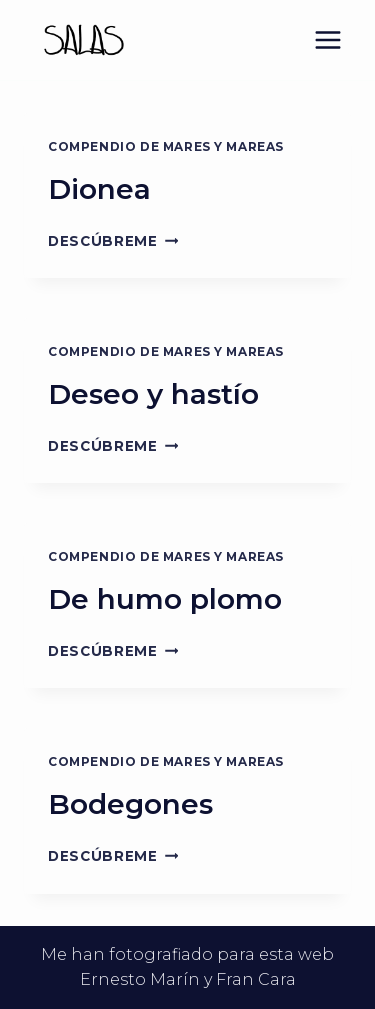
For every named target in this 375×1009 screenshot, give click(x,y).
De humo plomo (165, 599)
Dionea (99, 189)
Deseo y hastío (153, 394)
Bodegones (130, 804)
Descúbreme (113, 241)
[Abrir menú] (327, 39)
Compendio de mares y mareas (166, 146)
